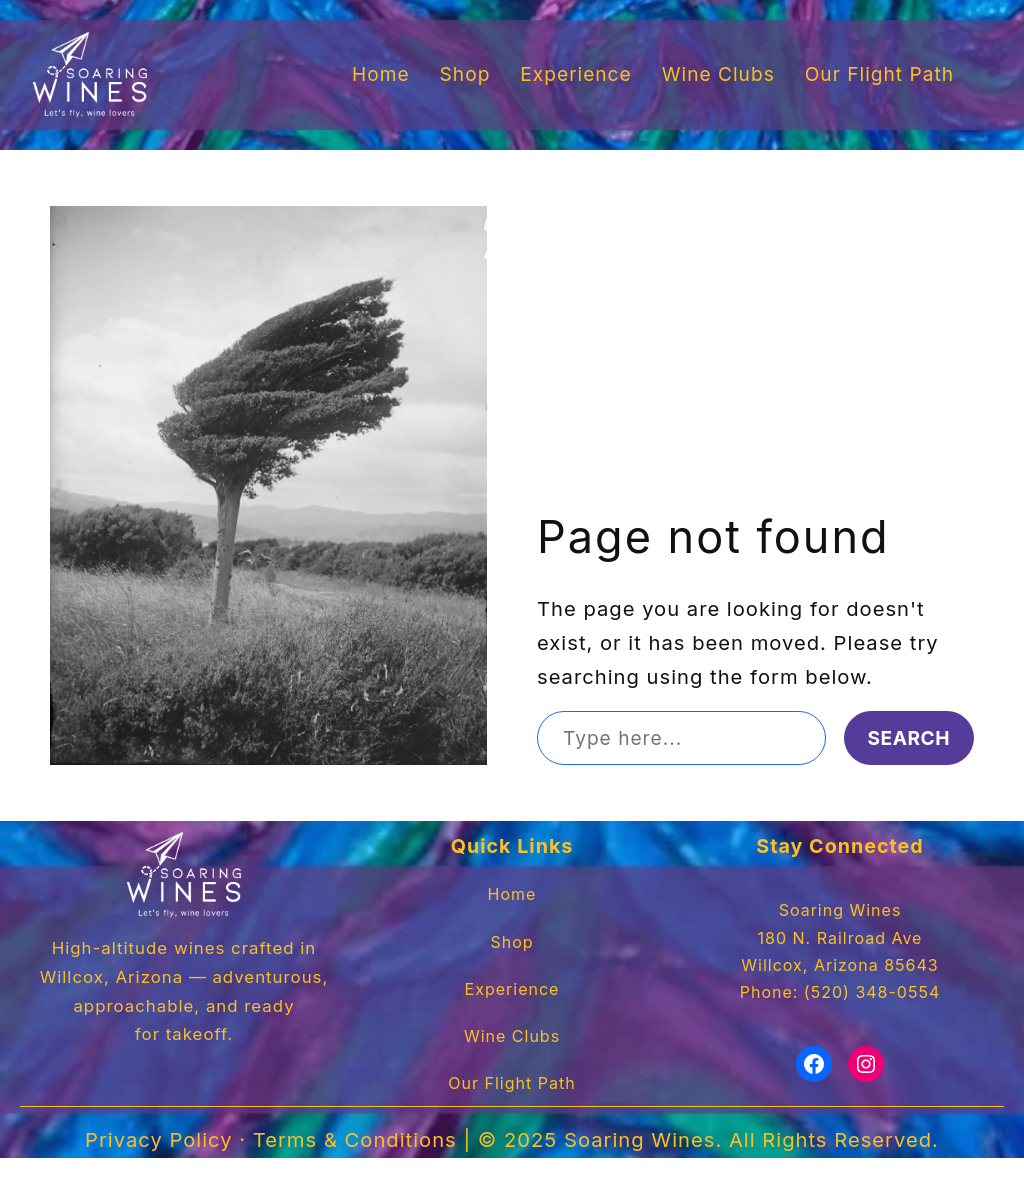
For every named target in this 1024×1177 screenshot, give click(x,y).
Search (908, 737)
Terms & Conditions (363, 1160)
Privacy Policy (178, 1160)
